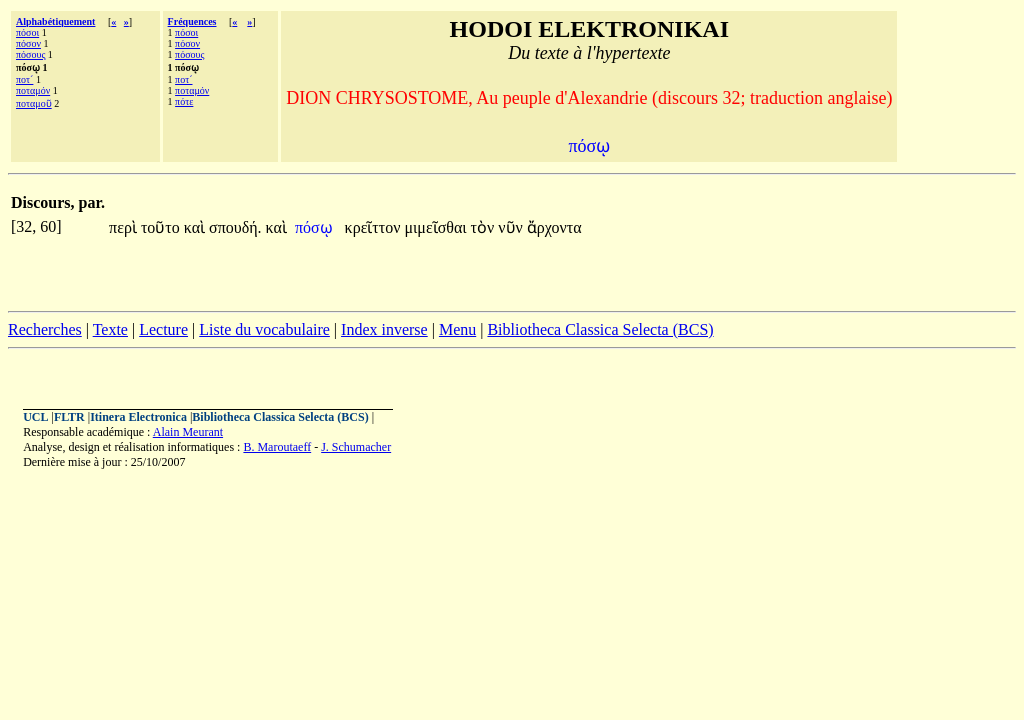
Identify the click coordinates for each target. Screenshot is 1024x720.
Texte (110, 329)
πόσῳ (316, 227)
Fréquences (192, 21)
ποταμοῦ (34, 103)
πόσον (28, 43)
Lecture (163, 329)
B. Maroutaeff (277, 447)
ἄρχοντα (554, 227)
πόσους (30, 54)
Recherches (45, 329)
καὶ (196, 227)
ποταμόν (33, 90)
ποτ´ (24, 79)
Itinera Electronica (138, 417)
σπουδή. (235, 227)
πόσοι (27, 32)
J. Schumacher (356, 447)
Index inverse (384, 329)
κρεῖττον (375, 227)
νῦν (512, 227)
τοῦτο (162, 227)
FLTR (69, 417)
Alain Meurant (188, 432)
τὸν (485, 227)
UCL (35, 417)
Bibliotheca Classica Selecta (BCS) (600, 329)
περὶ (125, 227)
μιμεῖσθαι (437, 227)
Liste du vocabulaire (264, 329)
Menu (457, 329)
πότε (184, 101)
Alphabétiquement (55, 21)
